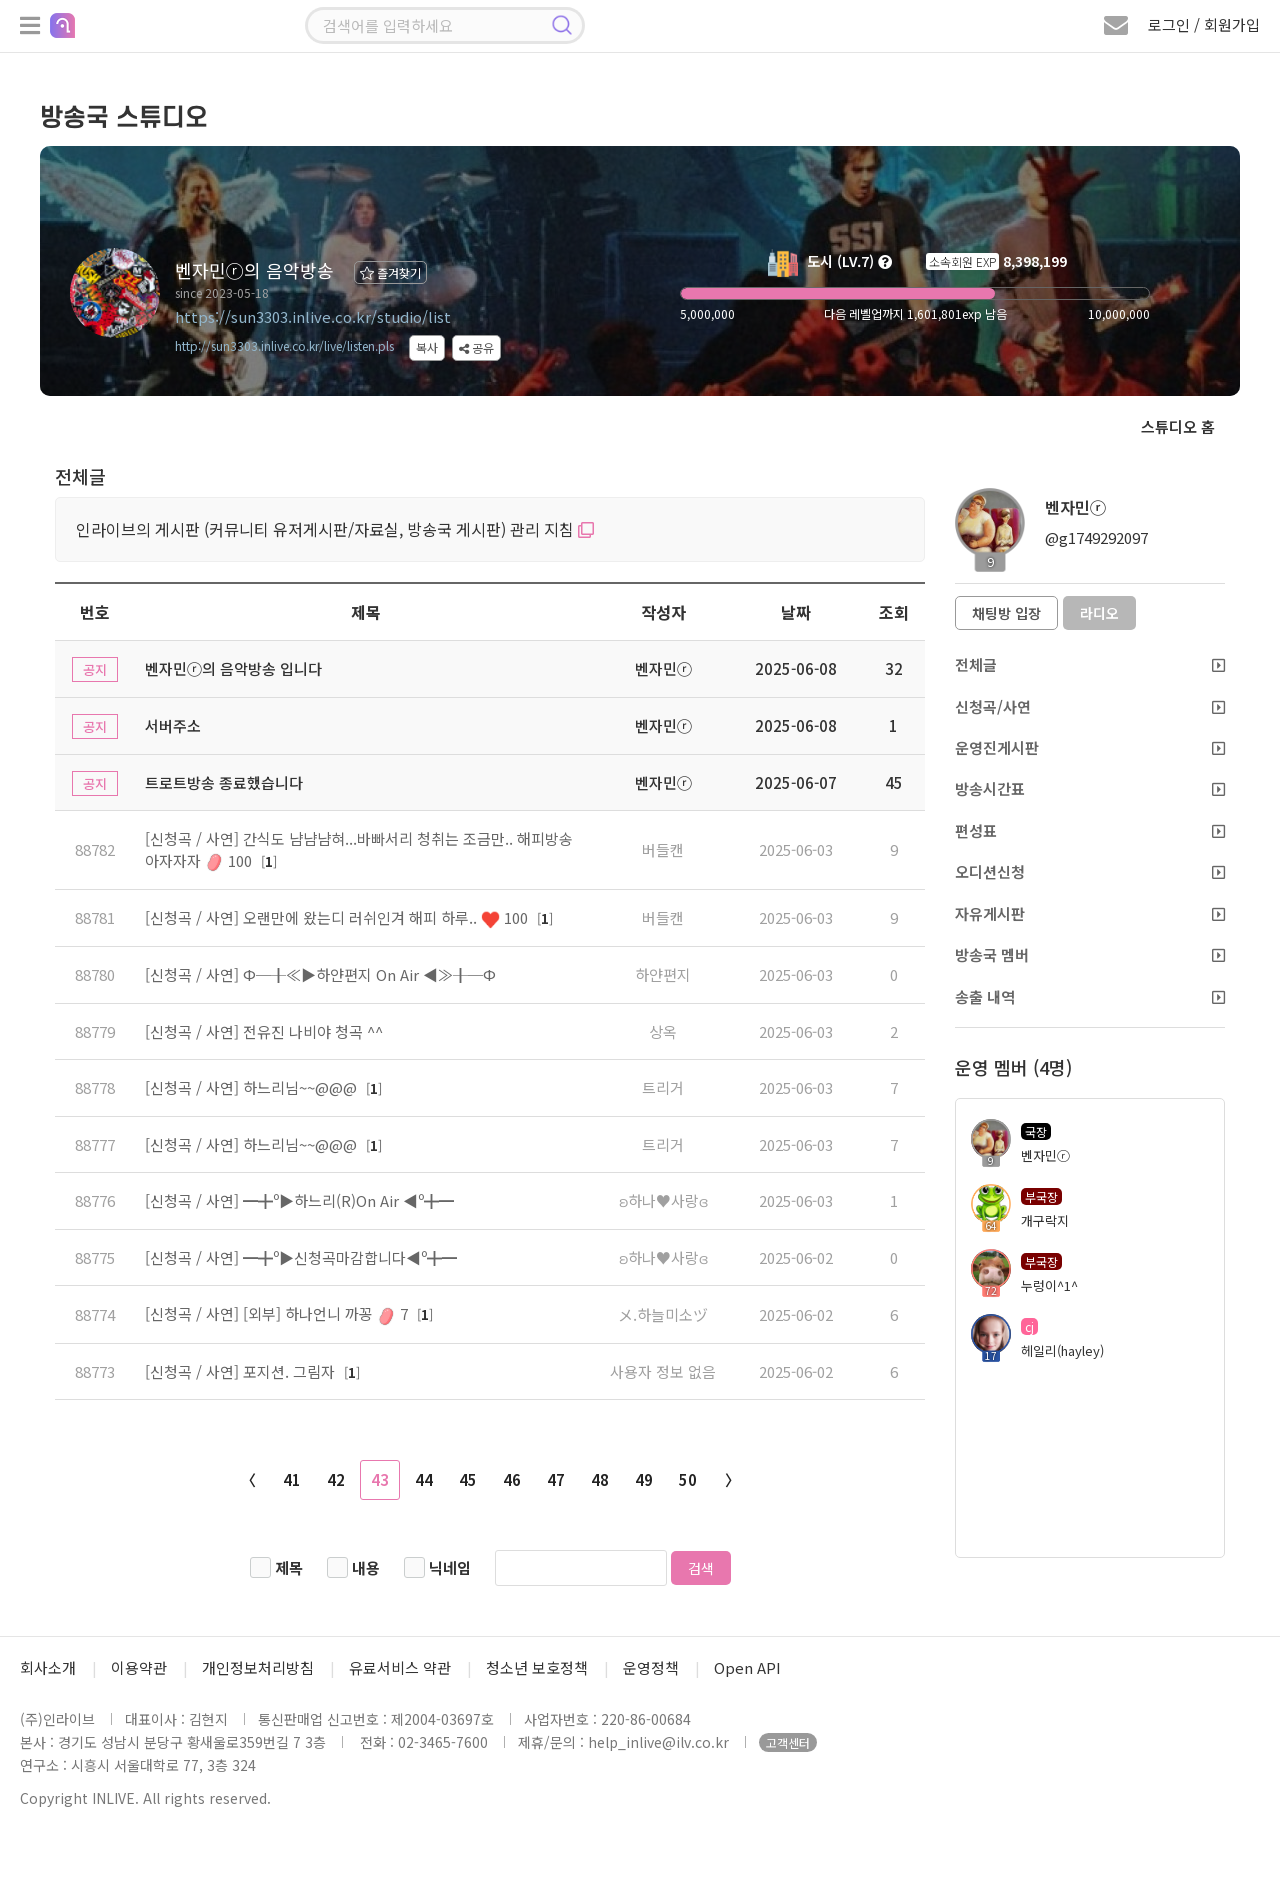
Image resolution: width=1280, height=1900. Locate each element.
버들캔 (663, 849)
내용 (366, 1567)
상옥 (663, 1031)
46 (512, 1479)
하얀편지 (663, 974)
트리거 (663, 1087)
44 (424, 1479)
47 (556, 1479)
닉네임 (450, 1567)
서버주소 (173, 725)
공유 (476, 347)
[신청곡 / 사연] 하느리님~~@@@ (253, 1087)
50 (688, 1479)
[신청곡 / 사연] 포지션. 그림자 (242, 1371)
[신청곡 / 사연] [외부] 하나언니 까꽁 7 (278, 1313)
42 (336, 1479)
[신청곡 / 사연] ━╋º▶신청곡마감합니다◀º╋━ (301, 1257)
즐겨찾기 (390, 272)
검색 (701, 1568)
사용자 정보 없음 (663, 1371)
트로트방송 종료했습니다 (224, 782)
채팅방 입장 (1006, 613)
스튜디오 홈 (1178, 426)
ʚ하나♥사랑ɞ (663, 1200)
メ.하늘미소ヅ (663, 1314)
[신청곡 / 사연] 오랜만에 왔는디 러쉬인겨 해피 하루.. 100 (338, 917)
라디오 (1099, 613)
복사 (427, 347)
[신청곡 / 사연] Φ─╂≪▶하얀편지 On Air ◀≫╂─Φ (320, 974)
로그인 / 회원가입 (1204, 24)
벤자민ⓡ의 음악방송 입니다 (233, 668)
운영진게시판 (1090, 747)
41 (292, 1479)
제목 (289, 1567)
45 (468, 1479)
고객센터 (788, 1742)
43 (380, 1479)
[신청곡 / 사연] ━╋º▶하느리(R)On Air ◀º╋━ (299, 1200)
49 (644, 1479)
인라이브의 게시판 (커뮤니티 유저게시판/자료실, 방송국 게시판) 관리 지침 (335, 529)
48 (600, 1479)
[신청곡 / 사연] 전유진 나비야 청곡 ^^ (264, 1031)
